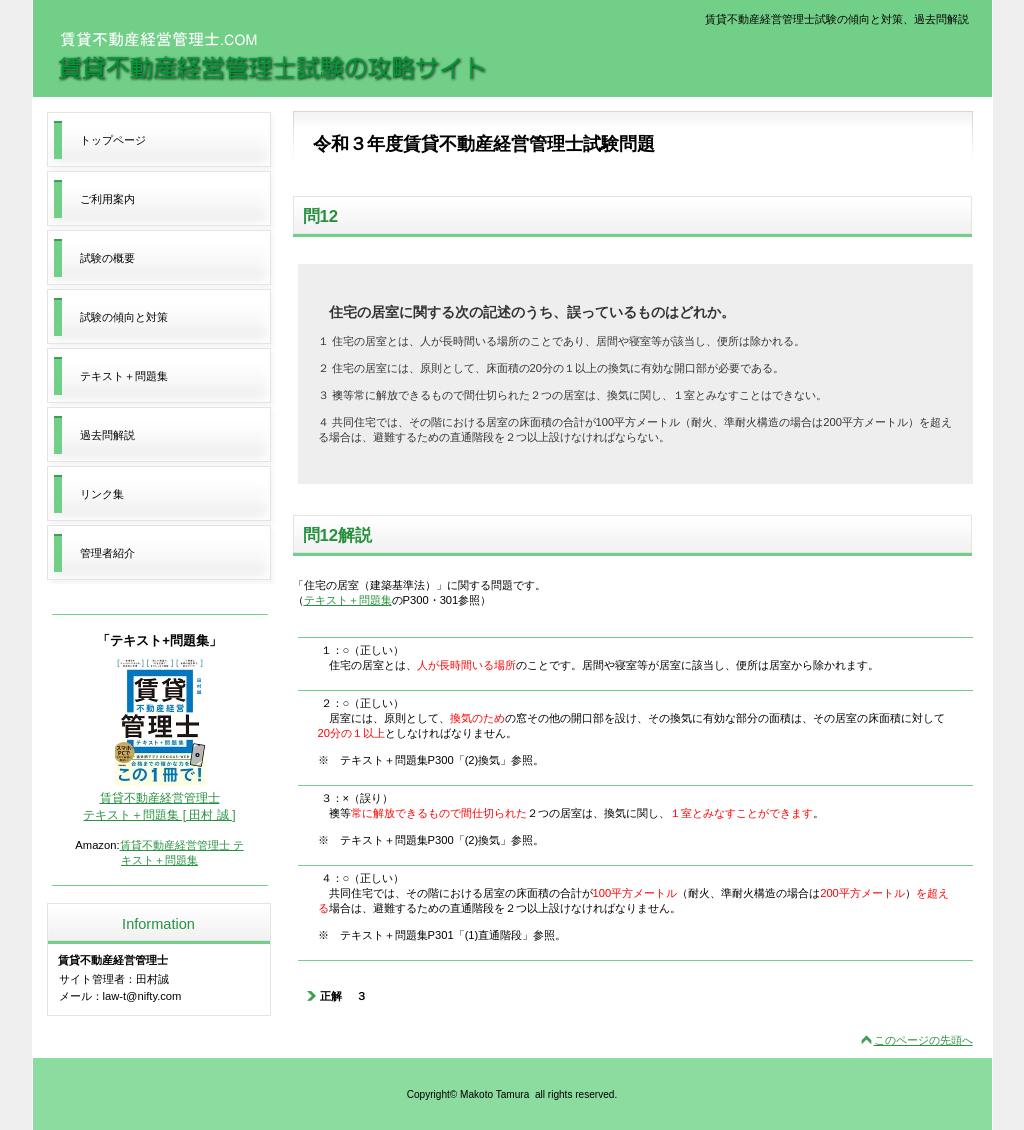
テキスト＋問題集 (348, 600)
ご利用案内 (107, 199)
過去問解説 (107, 435)
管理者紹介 (107, 553)
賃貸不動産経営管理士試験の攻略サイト (272, 57)
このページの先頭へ (923, 1040)
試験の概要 (107, 258)
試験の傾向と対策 (124, 317)
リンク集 (102, 494)
